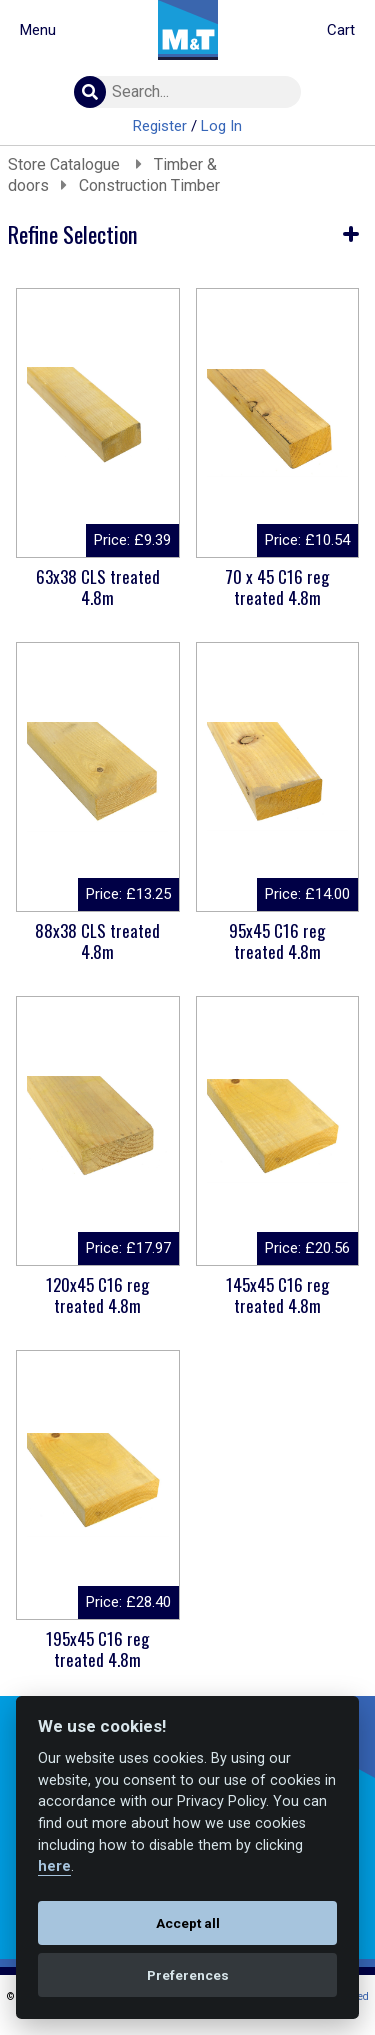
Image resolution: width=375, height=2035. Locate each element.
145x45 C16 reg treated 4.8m (277, 1295)
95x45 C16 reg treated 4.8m (277, 941)
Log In (221, 126)
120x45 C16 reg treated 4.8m (97, 1295)
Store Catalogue (66, 164)
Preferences (188, 1975)
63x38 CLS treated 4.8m (98, 587)
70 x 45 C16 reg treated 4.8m (277, 587)
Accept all (188, 1923)
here (54, 1866)
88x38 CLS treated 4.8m (97, 941)
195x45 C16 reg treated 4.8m (97, 1649)
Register (160, 126)
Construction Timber (149, 185)
